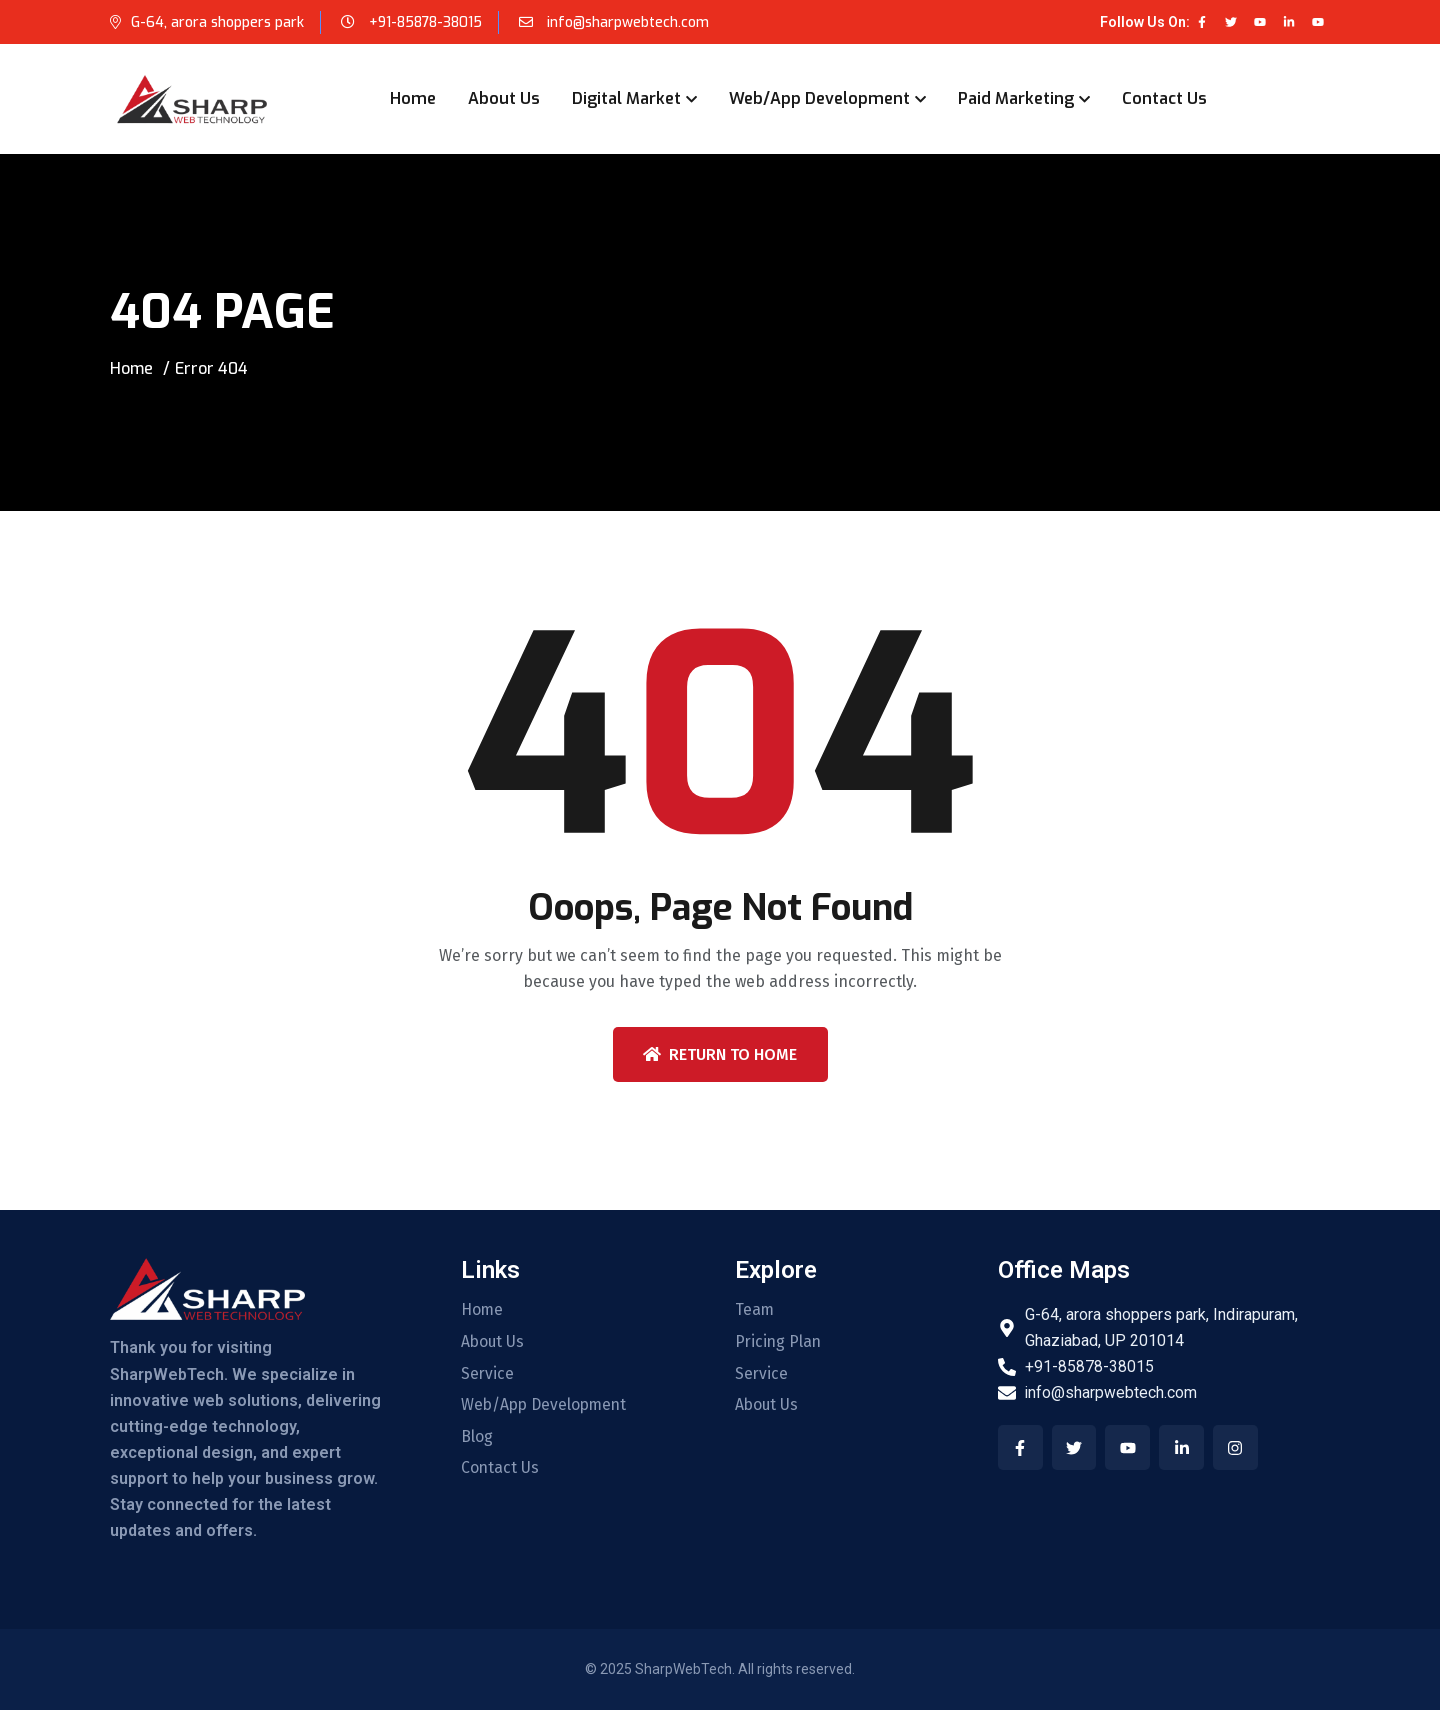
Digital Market (626, 98)
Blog (477, 1438)
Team (755, 1310)
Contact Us (1164, 98)
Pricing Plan (779, 1342)
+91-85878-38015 (426, 22)
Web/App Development (819, 98)
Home (413, 98)
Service (488, 1374)
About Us (504, 98)
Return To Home (720, 1054)
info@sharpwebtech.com (628, 22)
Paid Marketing (1016, 98)
